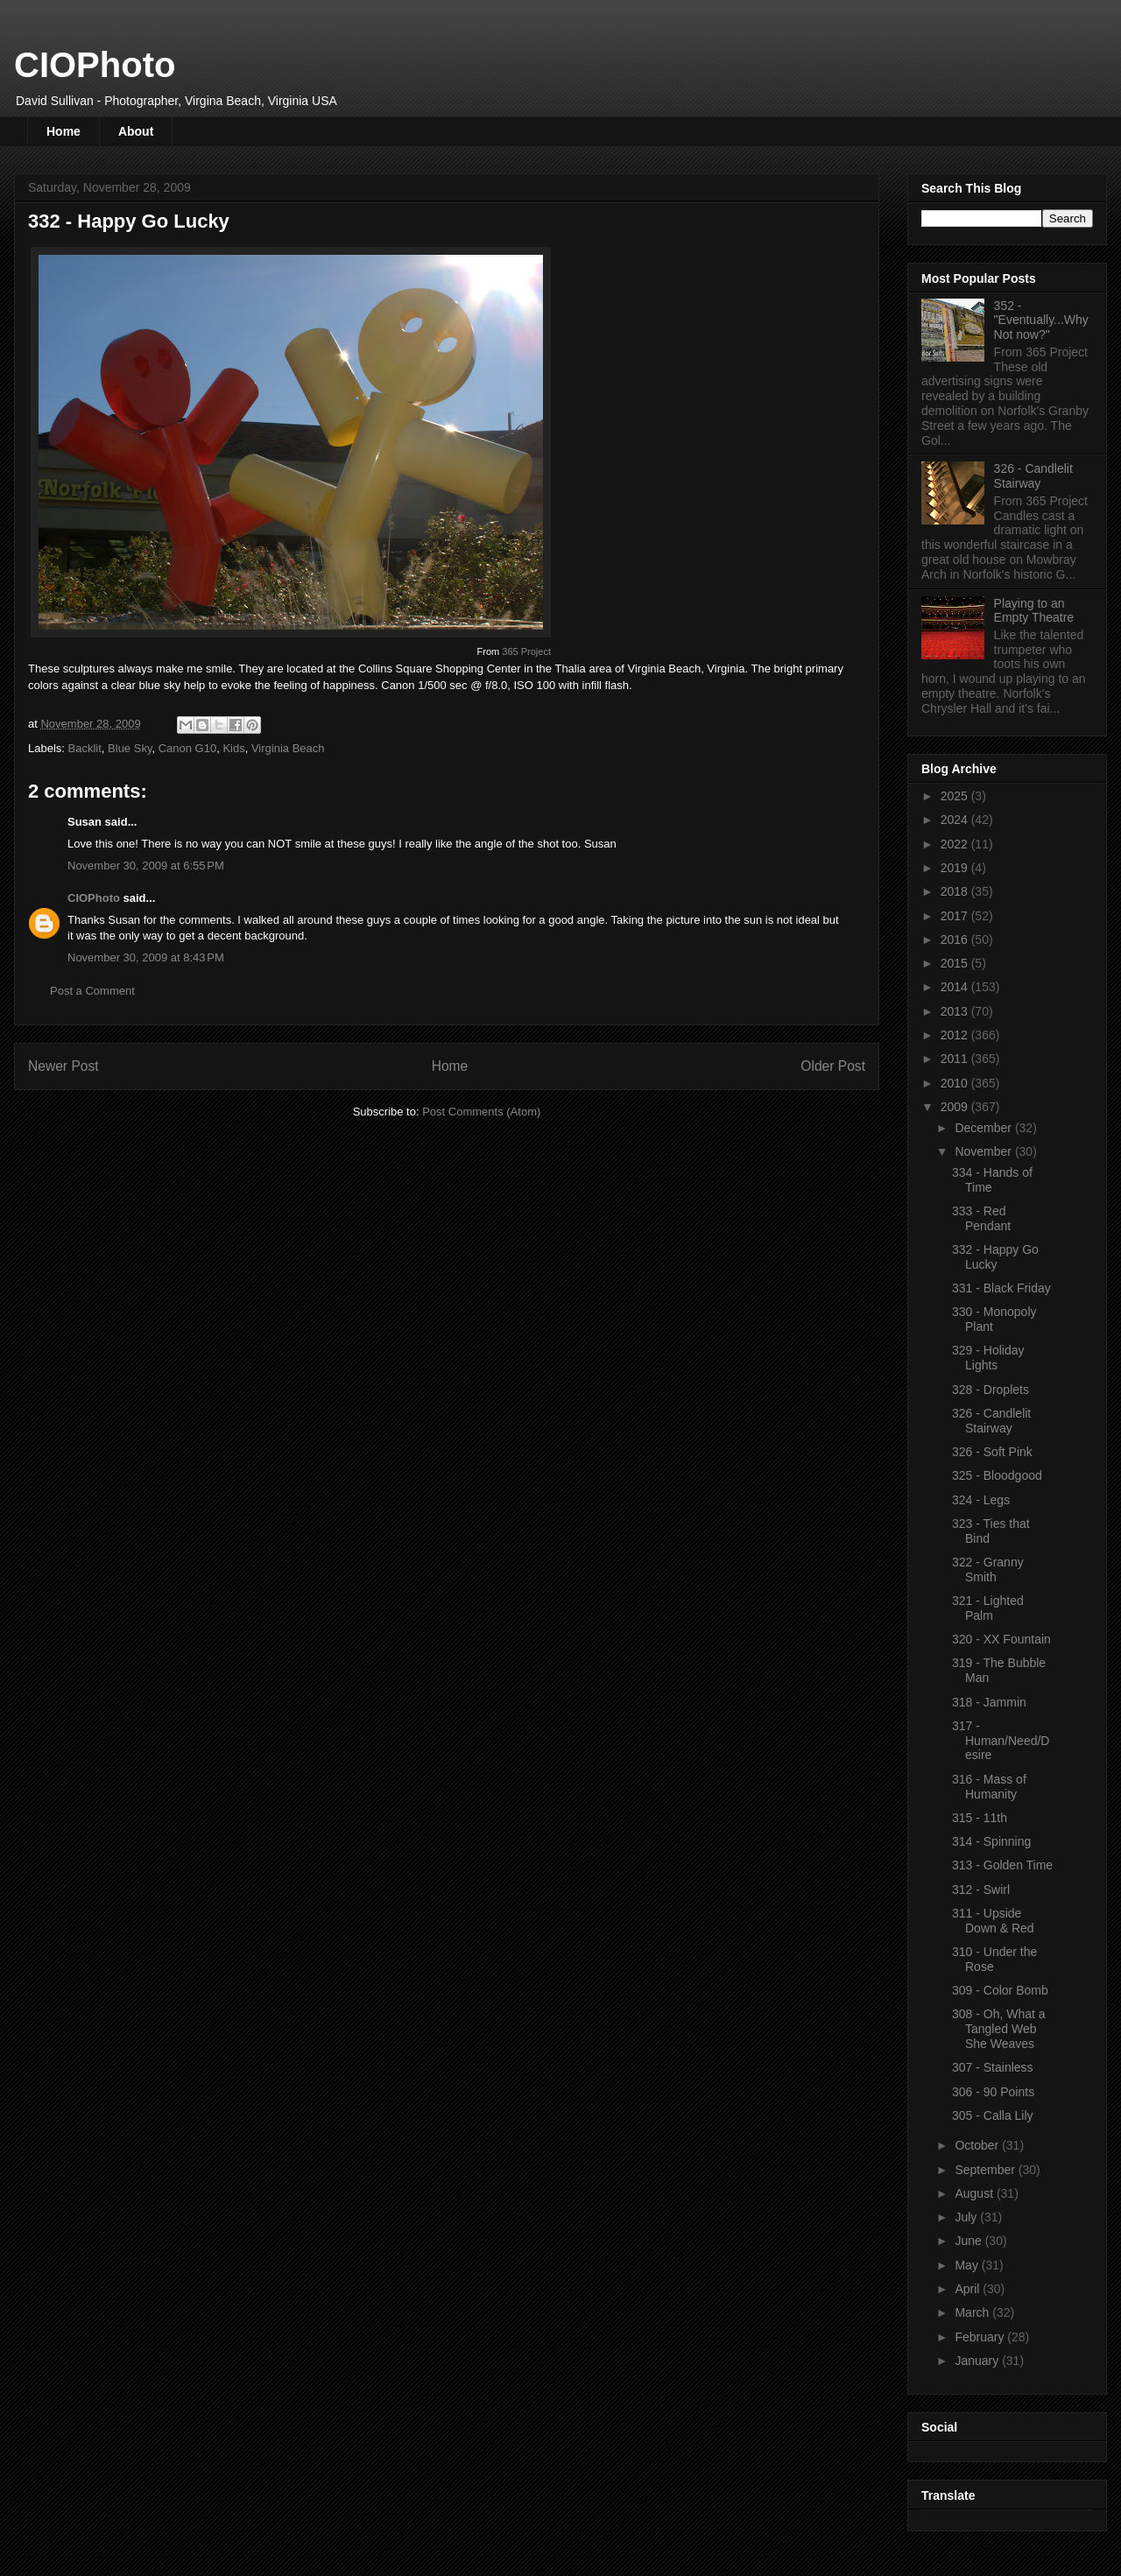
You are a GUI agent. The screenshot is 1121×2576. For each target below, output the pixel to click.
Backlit (85, 748)
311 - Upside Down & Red (993, 1920)
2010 (956, 1083)
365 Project (526, 651)
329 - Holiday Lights (988, 1357)
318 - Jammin (989, 1702)
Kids (233, 748)
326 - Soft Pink (992, 1452)
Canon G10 (188, 748)
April (969, 2289)
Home (63, 131)
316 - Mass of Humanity (989, 1786)
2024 (956, 820)
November (984, 1151)
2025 (956, 796)
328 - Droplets (990, 1390)
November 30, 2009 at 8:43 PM (145, 957)
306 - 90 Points (993, 2092)
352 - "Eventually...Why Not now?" (1041, 320)
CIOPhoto (94, 65)
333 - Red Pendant (981, 1218)
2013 (956, 1011)
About (135, 131)
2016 (956, 940)
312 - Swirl (981, 1890)
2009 (956, 1107)
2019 (956, 868)
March (973, 2312)
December (984, 1128)
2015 (956, 963)
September (986, 2170)
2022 (956, 844)
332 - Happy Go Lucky (995, 1256)
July (967, 2217)
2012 (956, 1035)
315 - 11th (979, 1818)
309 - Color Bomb (1000, 1990)
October (978, 2145)
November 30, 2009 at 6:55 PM (145, 865)
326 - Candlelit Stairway (1033, 475)
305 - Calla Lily (992, 2115)
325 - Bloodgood (997, 1475)
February (981, 2337)
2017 (956, 916)
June (969, 2241)
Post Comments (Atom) (481, 1111)
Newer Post (63, 1066)
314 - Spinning (991, 1841)
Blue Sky (130, 748)
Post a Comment (92, 990)
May (968, 2265)
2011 (956, 1059)
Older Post (832, 1066)
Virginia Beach (288, 748)
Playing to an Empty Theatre (1034, 610)
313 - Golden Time (1002, 1865)
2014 (956, 987)
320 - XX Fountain (1001, 1639)
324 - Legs (981, 1500)
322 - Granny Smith (988, 1569)
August (975, 2193)
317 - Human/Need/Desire (1001, 1741)
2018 (956, 891)
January (978, 2361)
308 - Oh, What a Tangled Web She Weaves (999, 2029)
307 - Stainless (992, 2067)
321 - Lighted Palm (988, 1608)
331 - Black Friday (1001, 1288)
